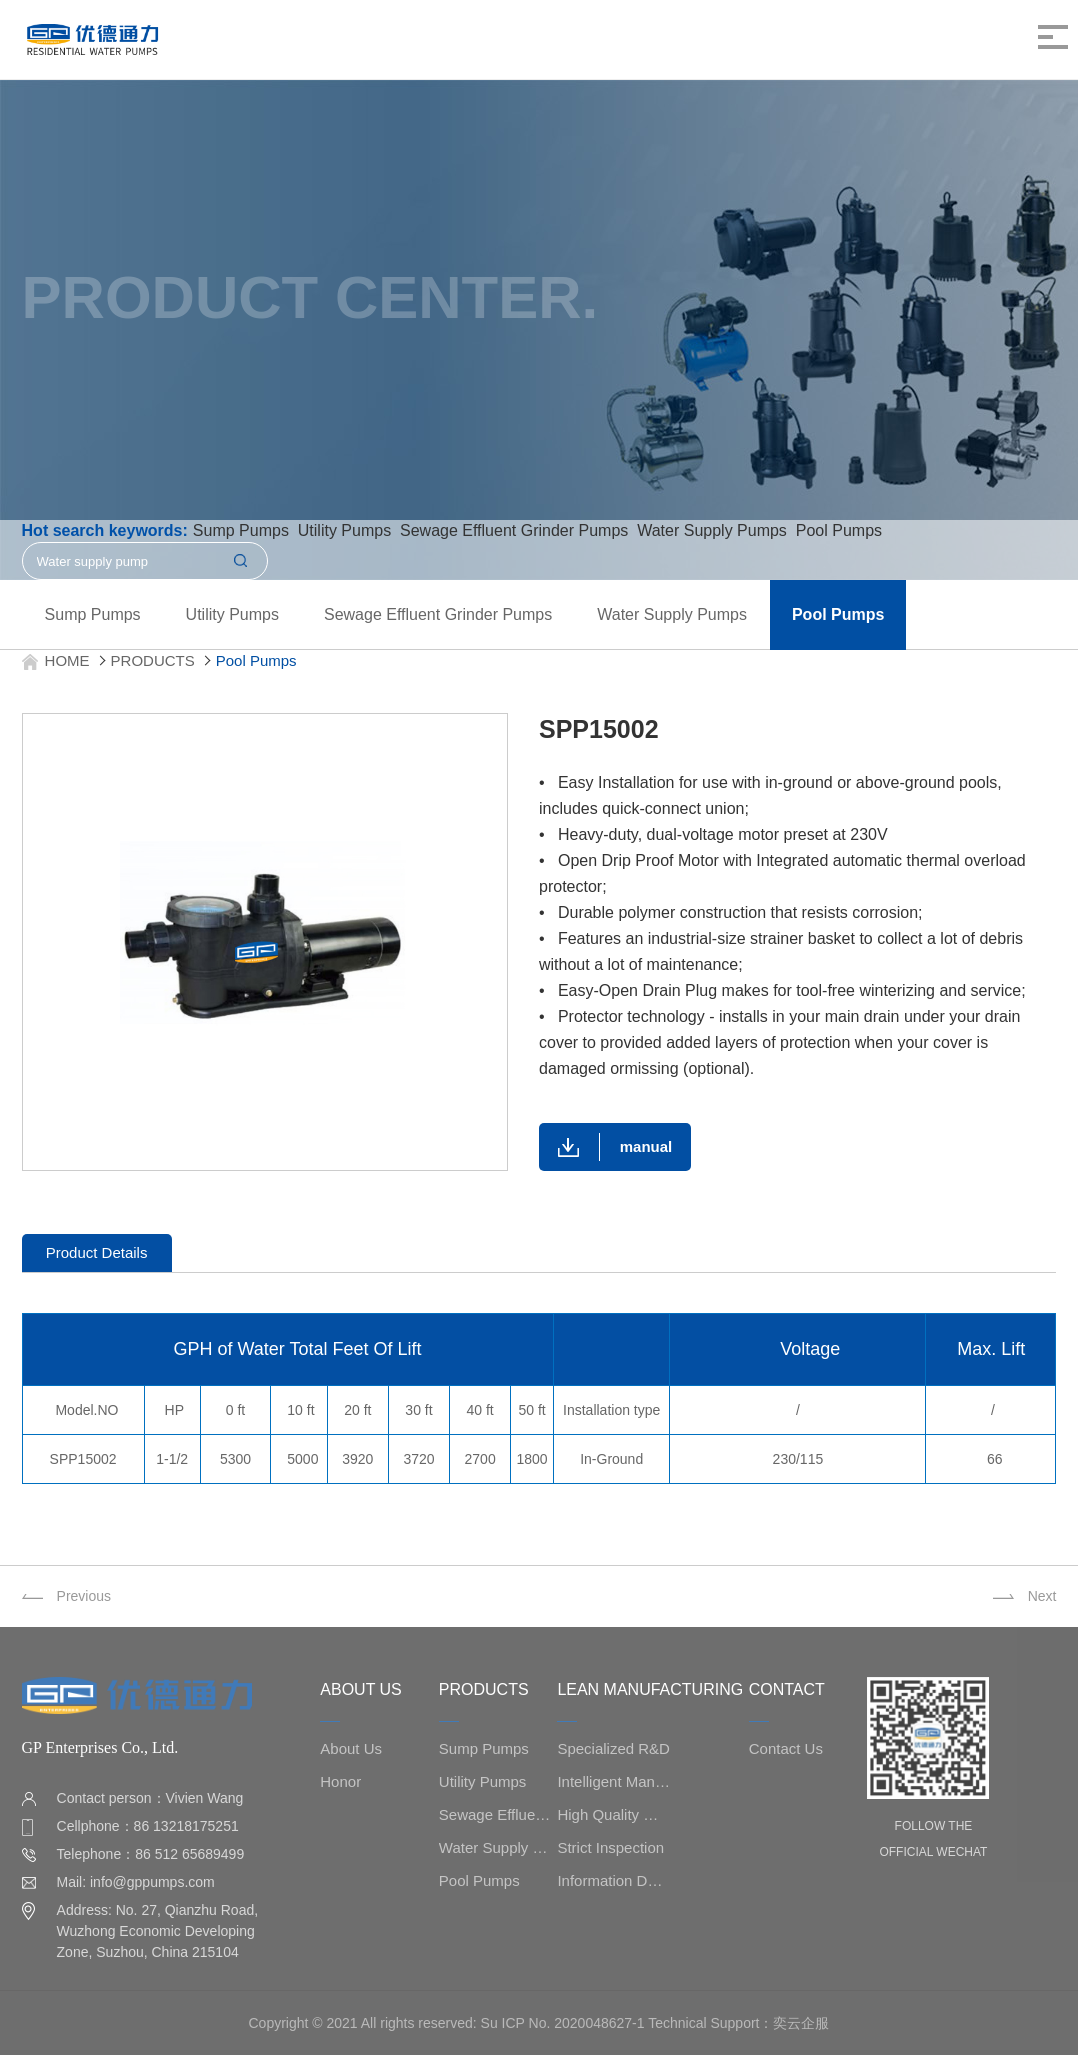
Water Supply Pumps (672, 614)
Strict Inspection (610, 1847)
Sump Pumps (93, 614)
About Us (351, 1748)
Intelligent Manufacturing (613, 1781)
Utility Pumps (232, 614)
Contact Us (786, 1748)
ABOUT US (361, 1689)
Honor (340, 1781)
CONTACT (787, 1689)
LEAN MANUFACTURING (650, 1689)
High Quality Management (613, 1814)
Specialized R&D (613, 1748)
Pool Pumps (838, 614)
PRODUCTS (153, 660)
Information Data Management (613, 1880)
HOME (67, 660)
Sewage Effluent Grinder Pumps (438, 614)
